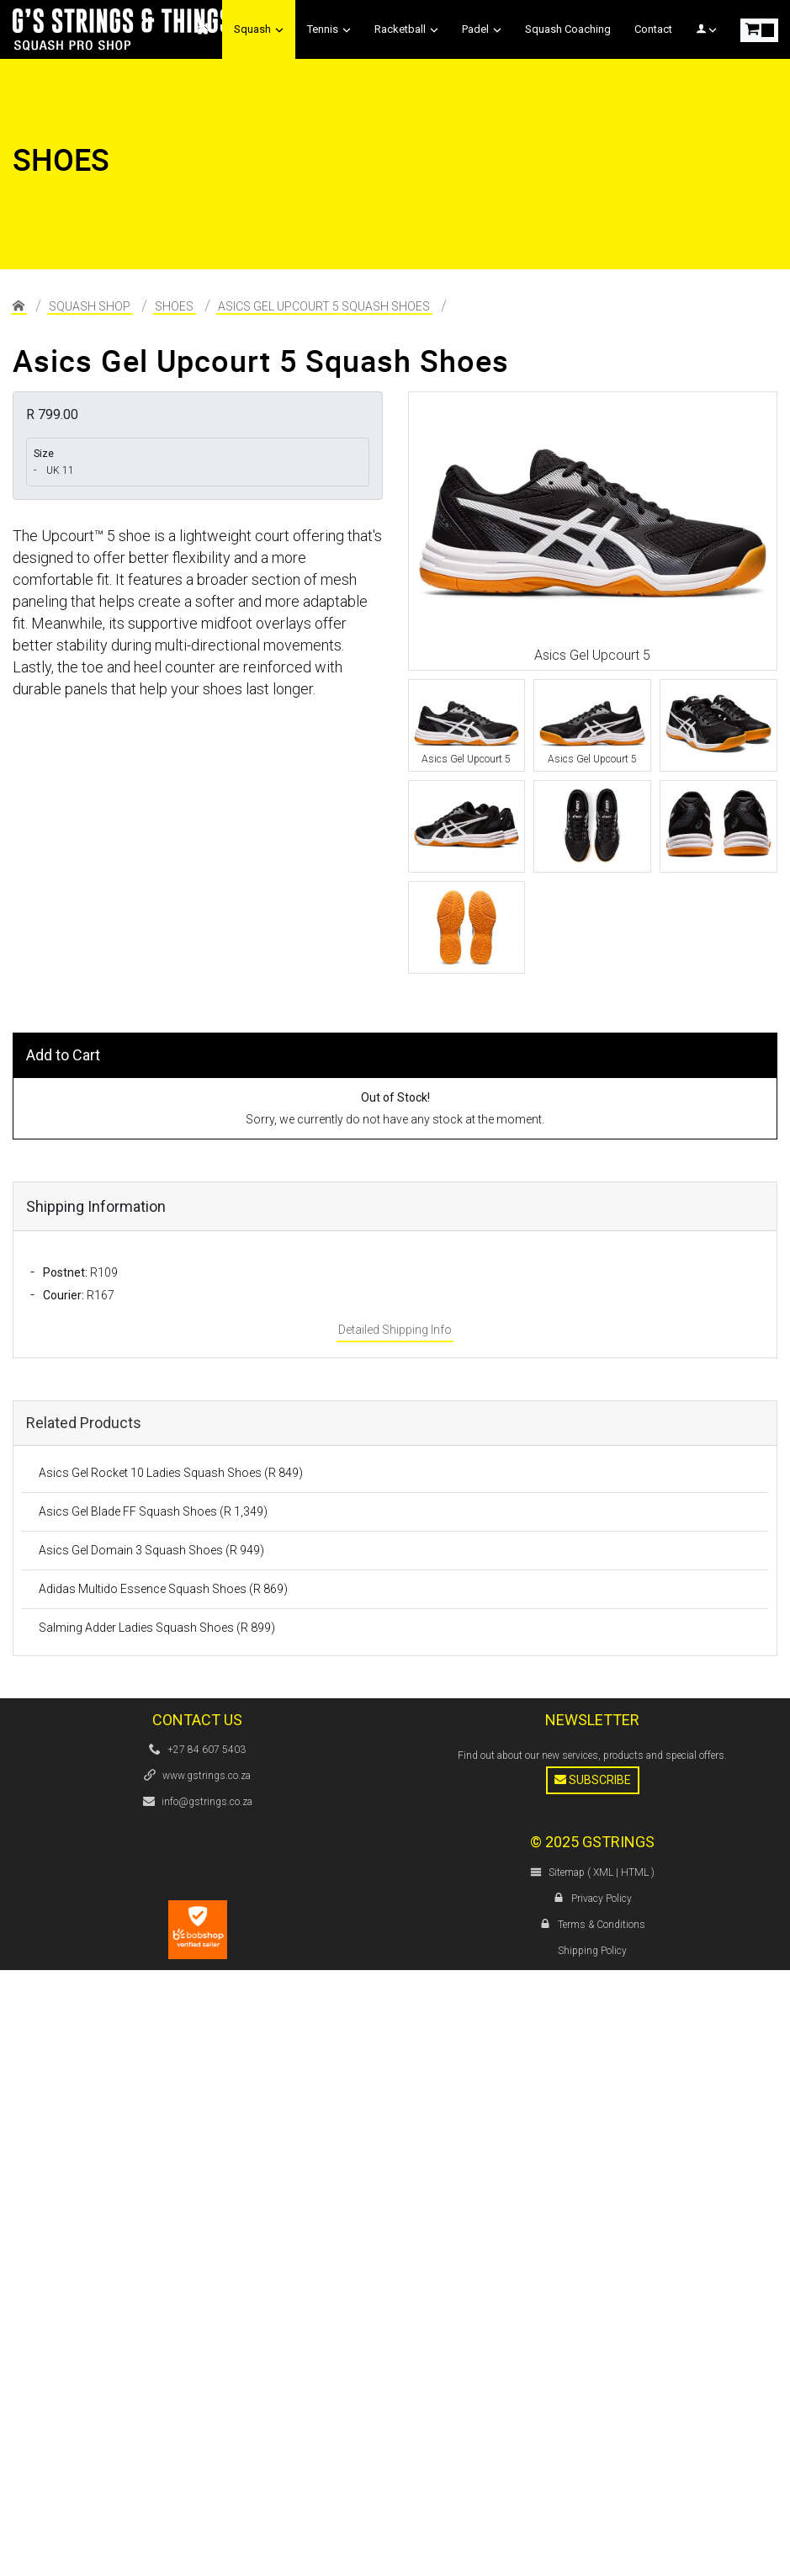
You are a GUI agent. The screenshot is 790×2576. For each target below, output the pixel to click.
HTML (635, 1872)
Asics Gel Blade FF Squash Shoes (153, 1511)
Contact (653, 29)
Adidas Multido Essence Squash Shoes (163, 1589)
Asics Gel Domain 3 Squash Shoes (151, 1550)
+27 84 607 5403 (206, 1749)
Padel (481, 29)
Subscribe (592, 1780)
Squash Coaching (568, 29)
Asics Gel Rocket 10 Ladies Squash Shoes (171, 1472)
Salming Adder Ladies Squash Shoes (157, 1627)
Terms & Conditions (601, 1925)
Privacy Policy (601, 1898)
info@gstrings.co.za (207, 1802)
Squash (259, 29)
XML (603, 1872)
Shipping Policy (592, 1951)
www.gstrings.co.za (206, 1776)
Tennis (329, 29)
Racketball (406, 29)
